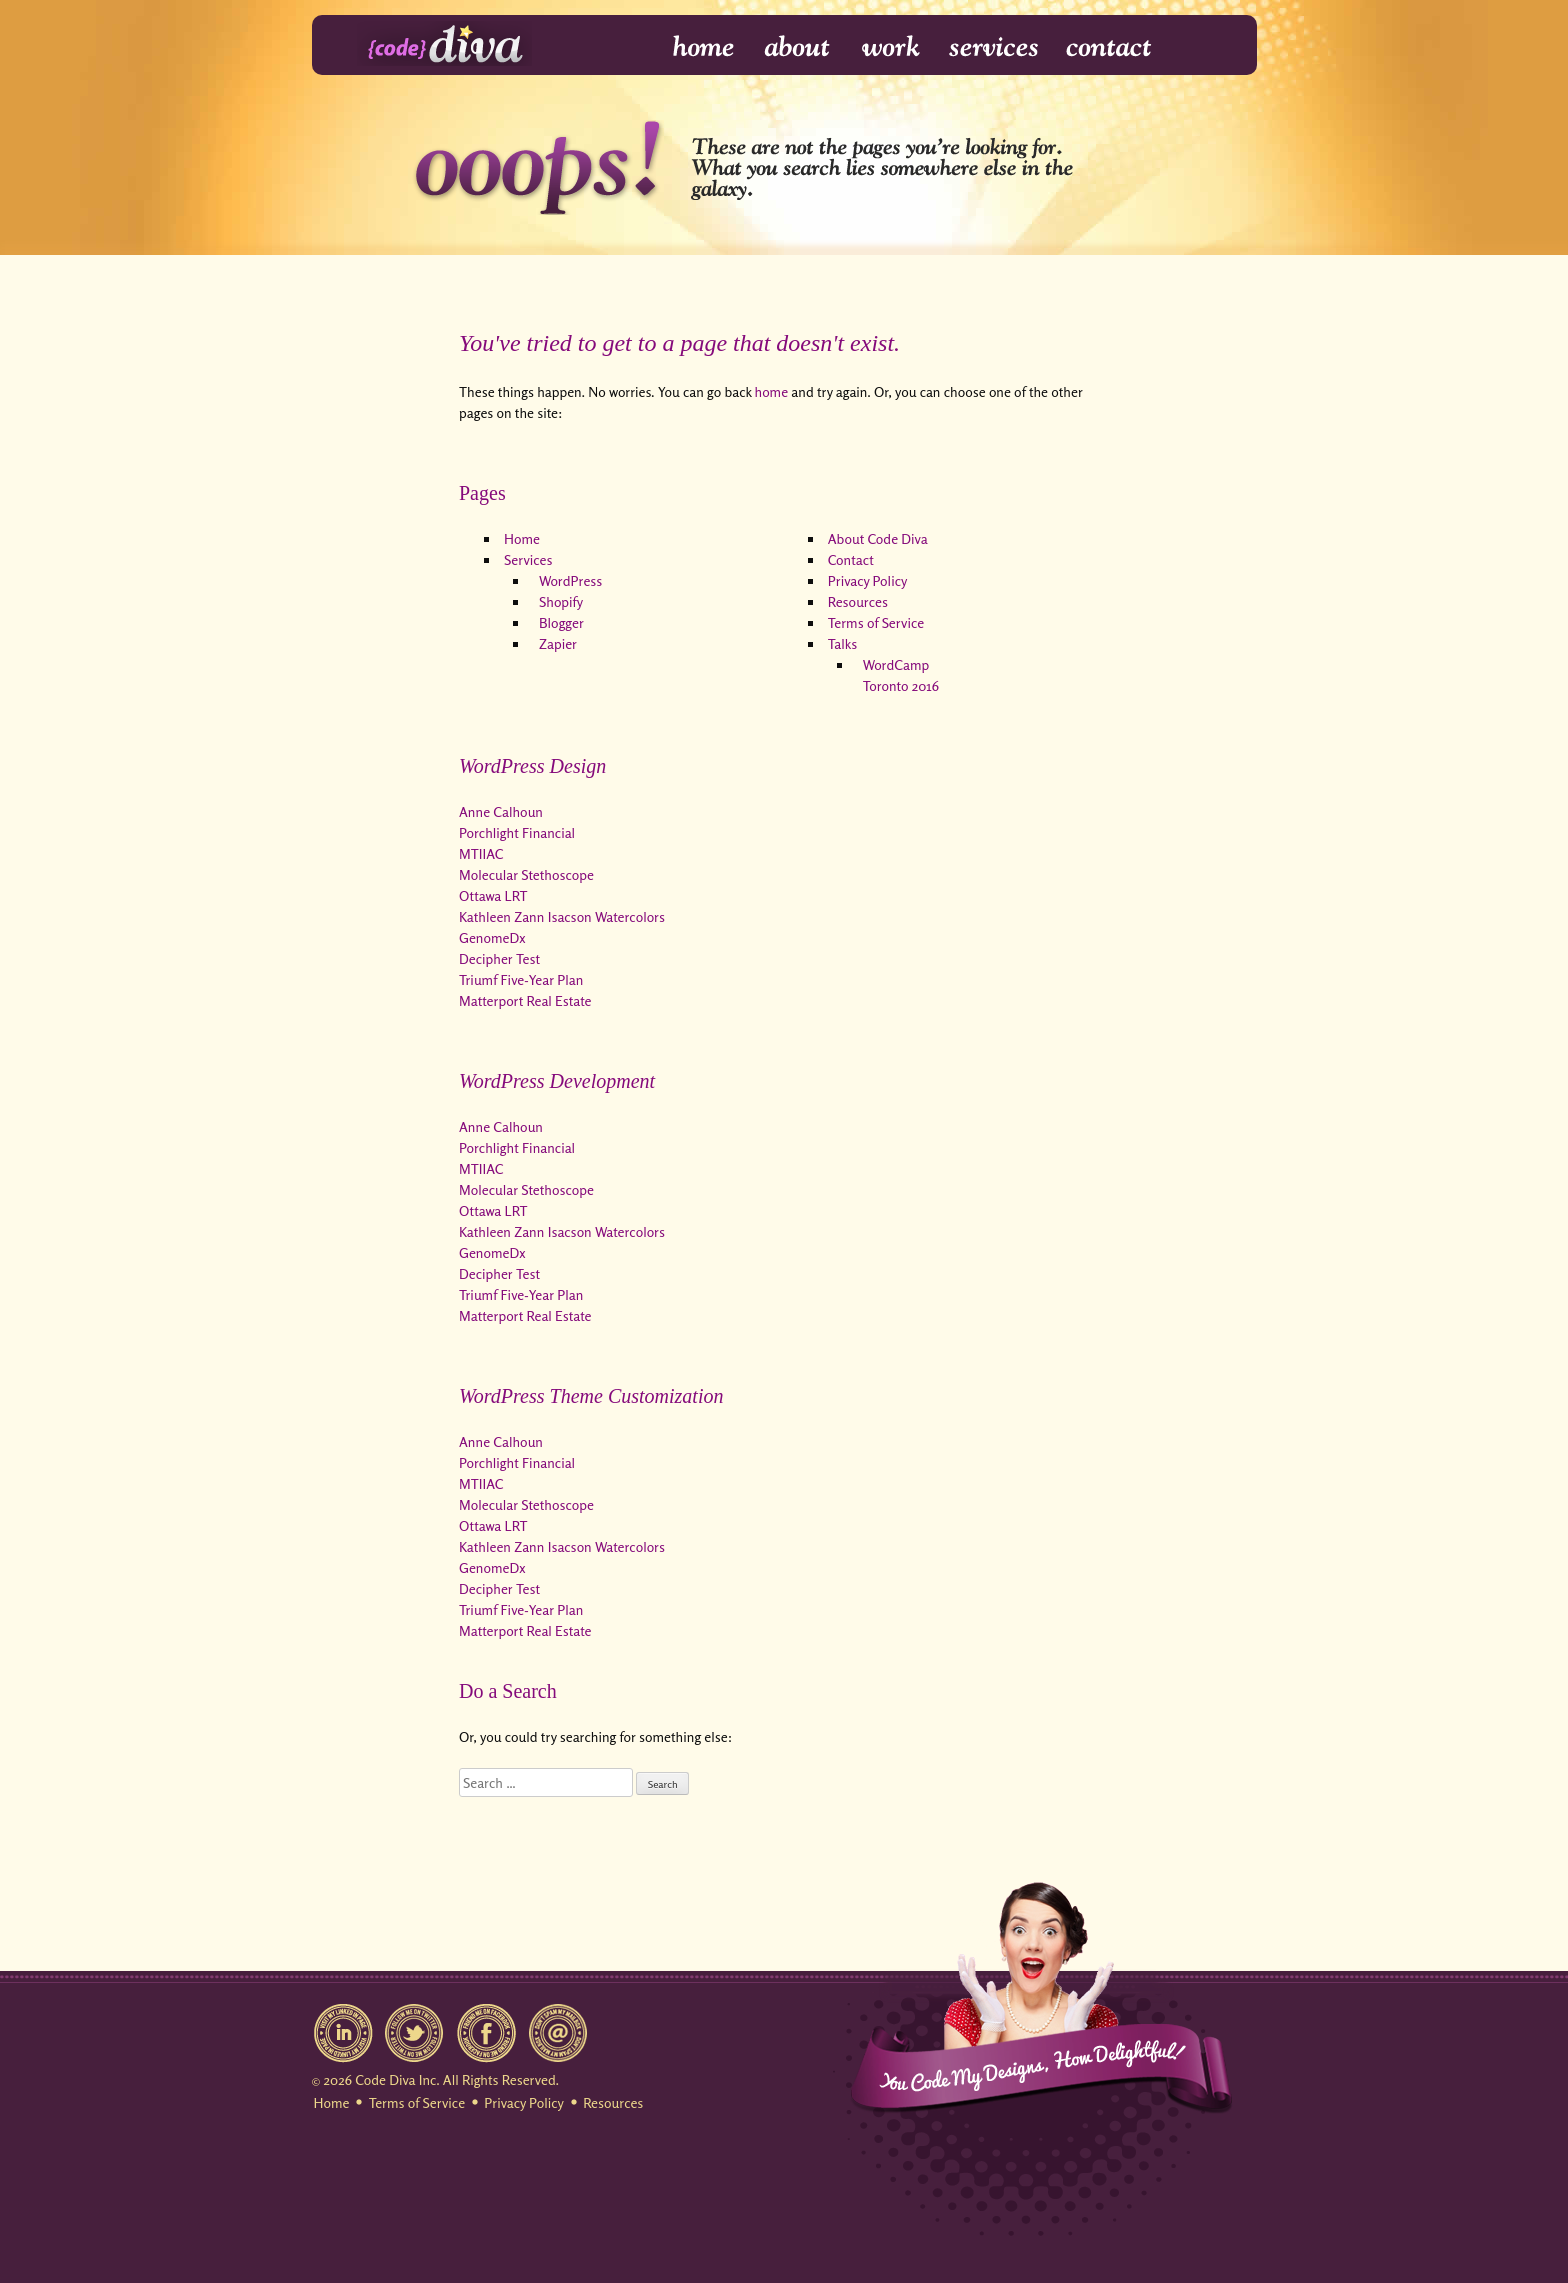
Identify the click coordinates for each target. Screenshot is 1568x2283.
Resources (858, 601)
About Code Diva (878, 538)
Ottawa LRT (493, 895)
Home (690, 47)
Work (891, 47)
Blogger (561, 622)
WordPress (570, 580)
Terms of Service (876, 622)
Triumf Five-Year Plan (521, 979)
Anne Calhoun (501, 811)
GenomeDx (492, 937)
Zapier (558, 643)
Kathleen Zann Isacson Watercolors (562, 916)
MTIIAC (481, 853)
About (799, 47)
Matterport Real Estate (525, 1000)
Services (994, 47)
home (772, 391)
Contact (1107, 47)
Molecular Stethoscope (526, 874)
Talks (842, 643)
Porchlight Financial (517, 832)
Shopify (561, 601)
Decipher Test (499, 958)
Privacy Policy (868, 580)
